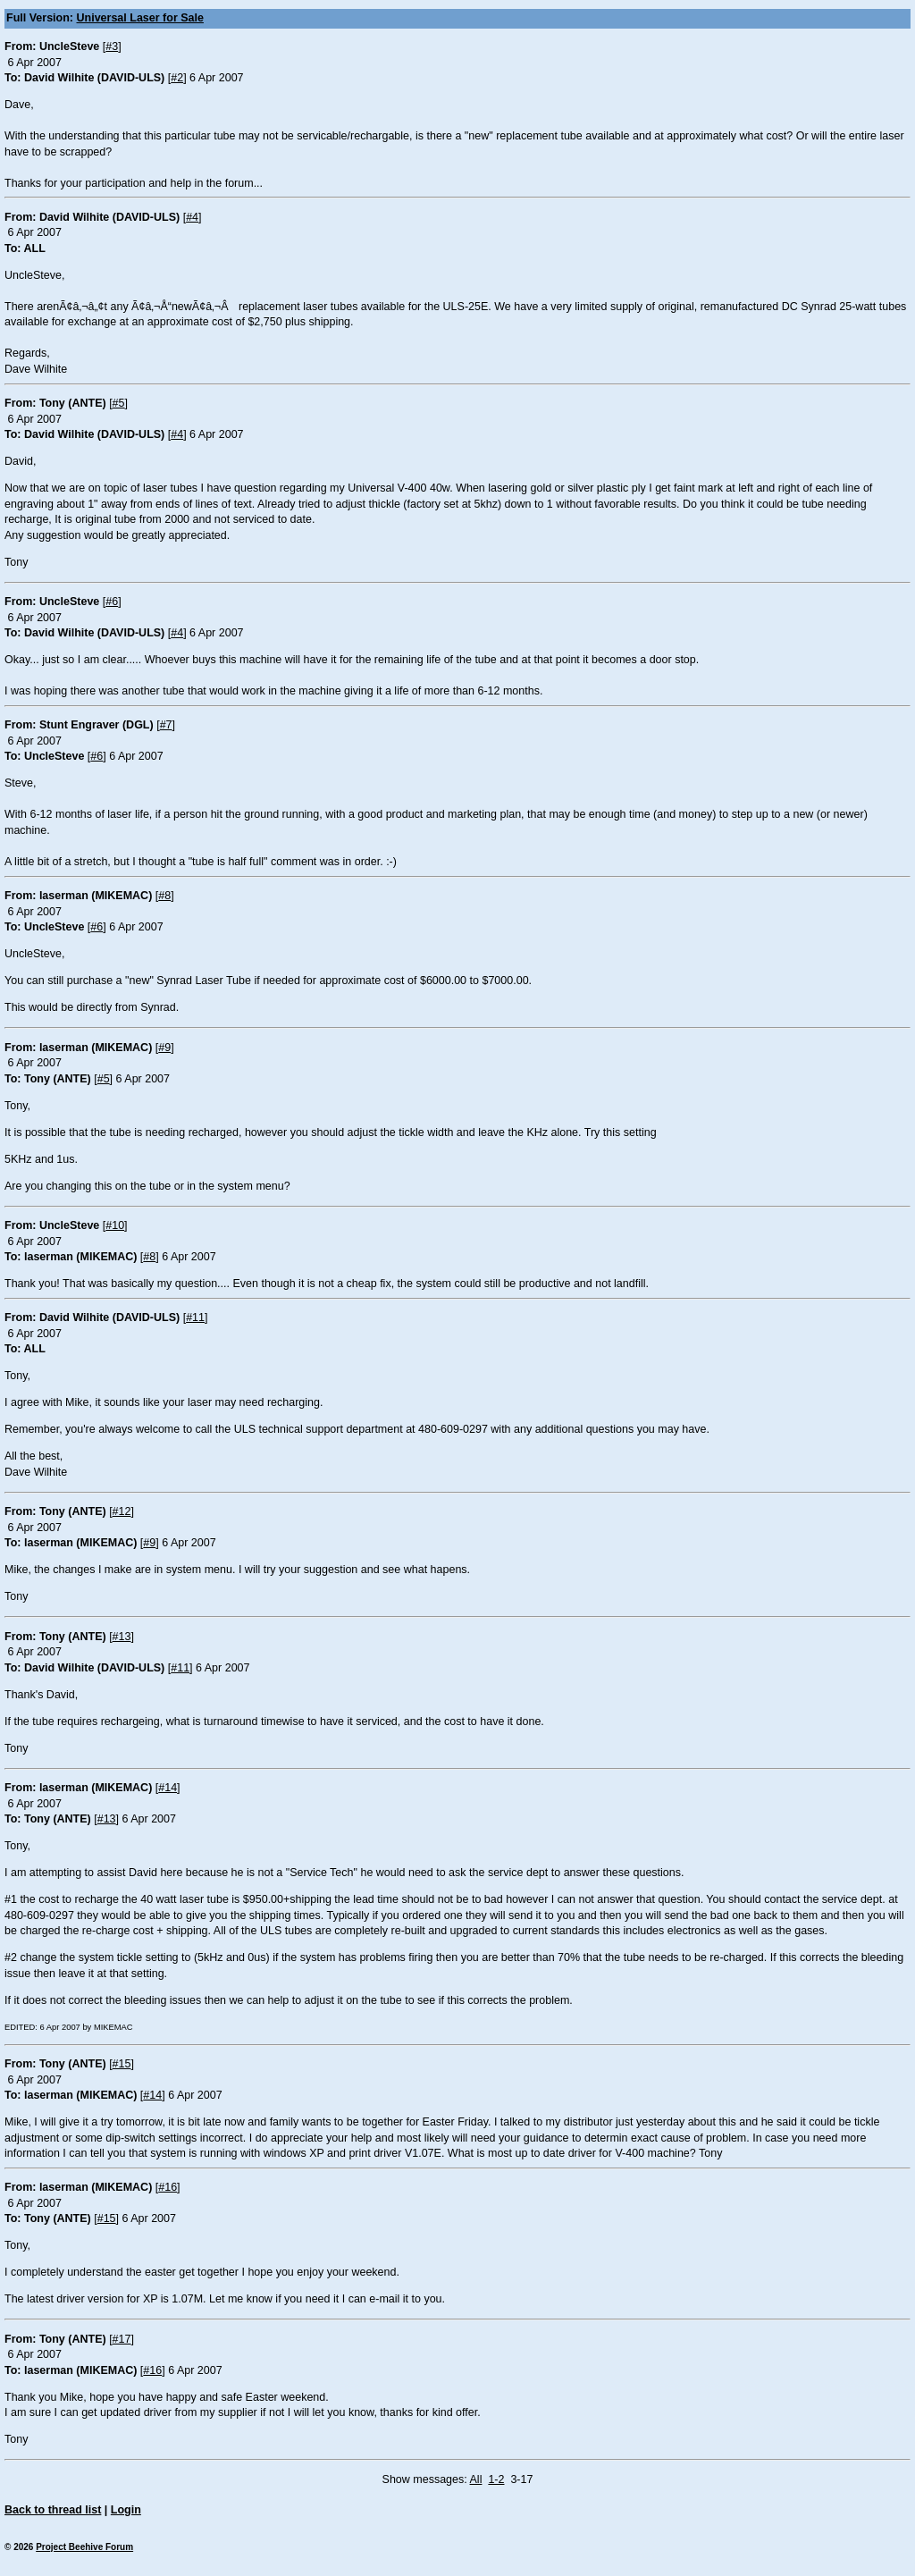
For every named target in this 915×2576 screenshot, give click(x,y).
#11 (195, 1317)
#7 (166, 725)
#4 (192, 217)
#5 (119, 403)
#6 (111, 601)
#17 (122, 2339)
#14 (167, 1787)
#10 (114, 1225)
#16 (167, 2187)
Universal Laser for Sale (140, 18)
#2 (177, 78)
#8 (164, 895)
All (476, 2479)
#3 (111, 46)
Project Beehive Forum (84, 2547)
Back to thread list (52, 2510)
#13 (122, 1636)
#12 (122, 1511)
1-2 (496, 2479)
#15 (122, 2064)
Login (126, 2510)
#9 (164, 1047)
